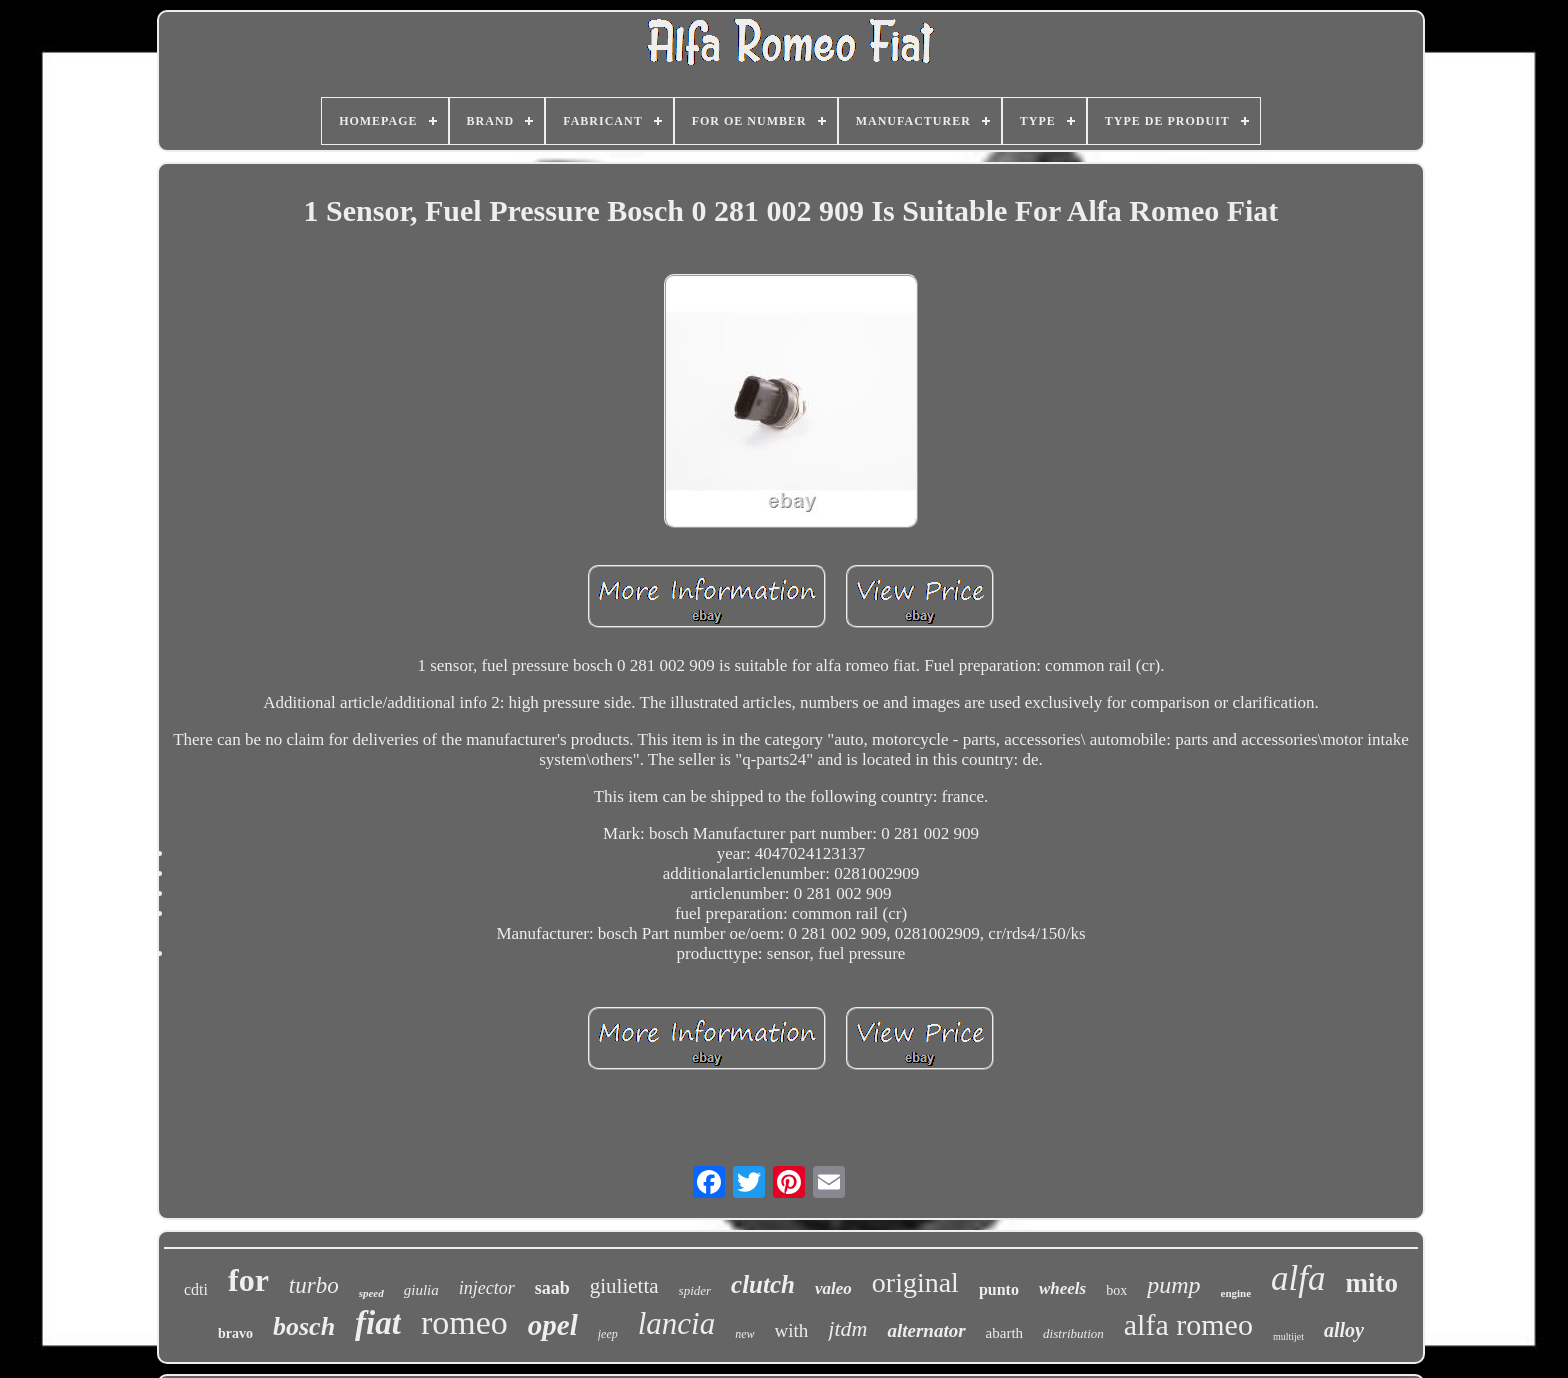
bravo (235, 1333)
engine (1236, 1293)
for (248, 1280)
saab (552, 1288)
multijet (1288, 1336)
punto (999, 1289)
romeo (464, 1322)
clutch (763, 1284)
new (744, 1334)
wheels (1062, 1288)
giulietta (624, 1286)
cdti (196, 1289)
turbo (314, 1285)
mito (1372, 1283)
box (1116, 1290)
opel (553, 1325)
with (792, 1330)
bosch (304, 1326)
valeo (833, 1288)
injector (487, 1288)
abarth (1004, 1333)
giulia (421, 1290)
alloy (1344, 1330)
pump (1173, 1285)
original (915, 1282)
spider (695, 1290)
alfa (1298, 1278)
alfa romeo (1188, 1324)
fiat (378, 1323)
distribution (1073, 1333)
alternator (926, 1330)
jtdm (847, 1328)
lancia (677, 1323)
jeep (608, 1334)
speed (371, 1293)
